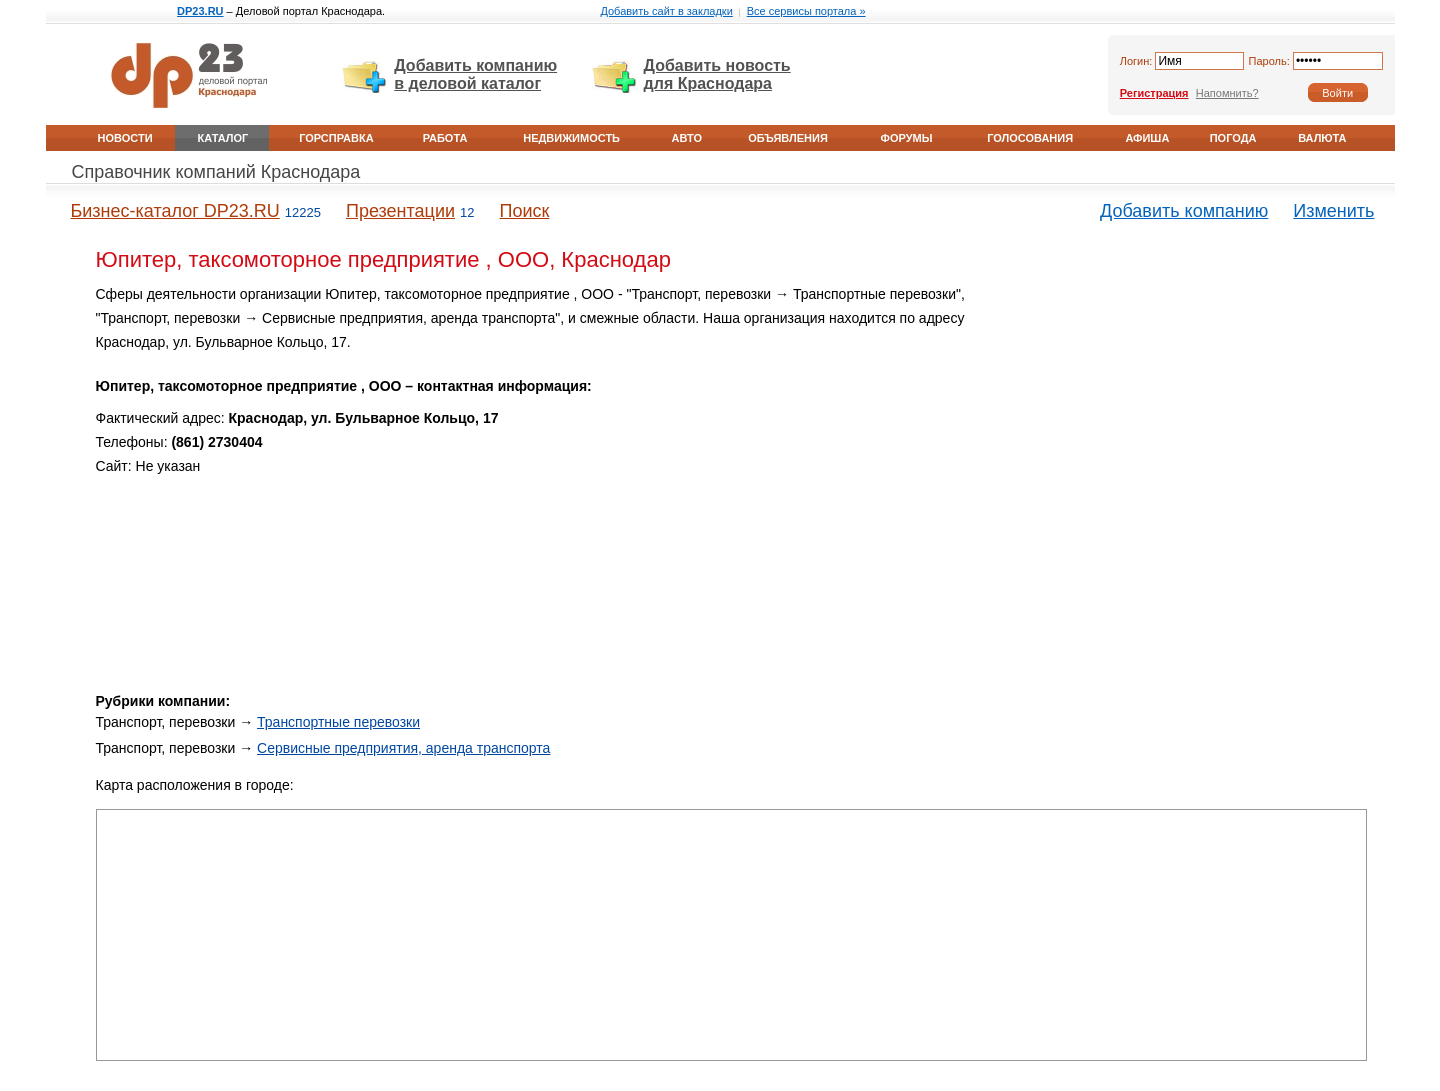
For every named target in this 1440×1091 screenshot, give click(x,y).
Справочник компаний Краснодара (216, 172)
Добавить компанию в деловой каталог (475, 74)
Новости (125, 138)
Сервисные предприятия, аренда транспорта (403, 748)
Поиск (525, 211)
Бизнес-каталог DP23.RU (175, 211)
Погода (1233, 138)
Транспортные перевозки (338, 722)
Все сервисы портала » (806, 11)
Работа (445, 138)
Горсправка (336, 138)
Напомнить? (1227, 93)
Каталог (223, 138)
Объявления (788, 138)
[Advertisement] (1197, 423)
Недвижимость (571, 138)
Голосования (1030, 138)
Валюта (1322, 138)
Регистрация (1154, 93)
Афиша (1147, 138)
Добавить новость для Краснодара (717, 74)
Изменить (1333, 211)
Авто (687, 138)
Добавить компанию (1184, 211)
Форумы (907, 138)
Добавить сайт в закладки (666, 11)
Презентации (400, 211)
